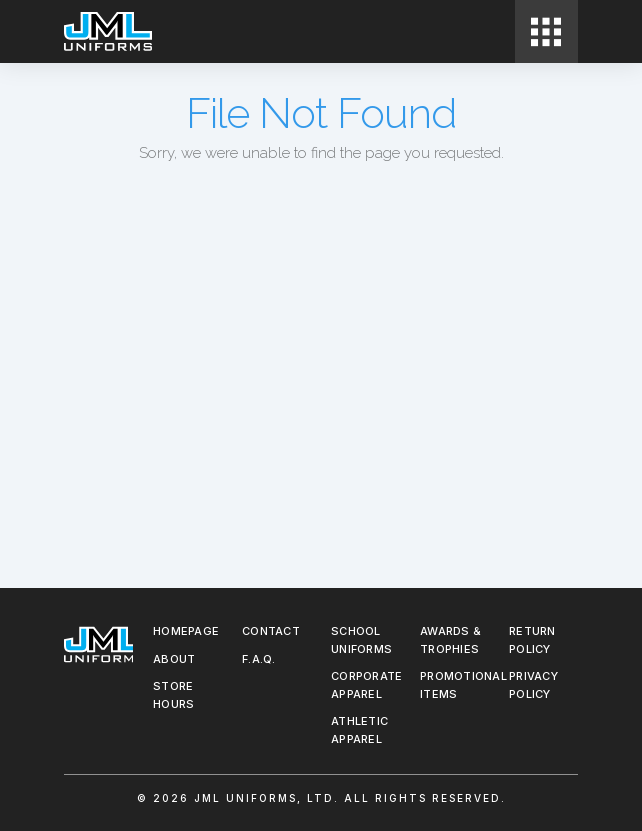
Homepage (186, 631)
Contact (271, 631)
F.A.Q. (259, 659)
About (174, 659)
